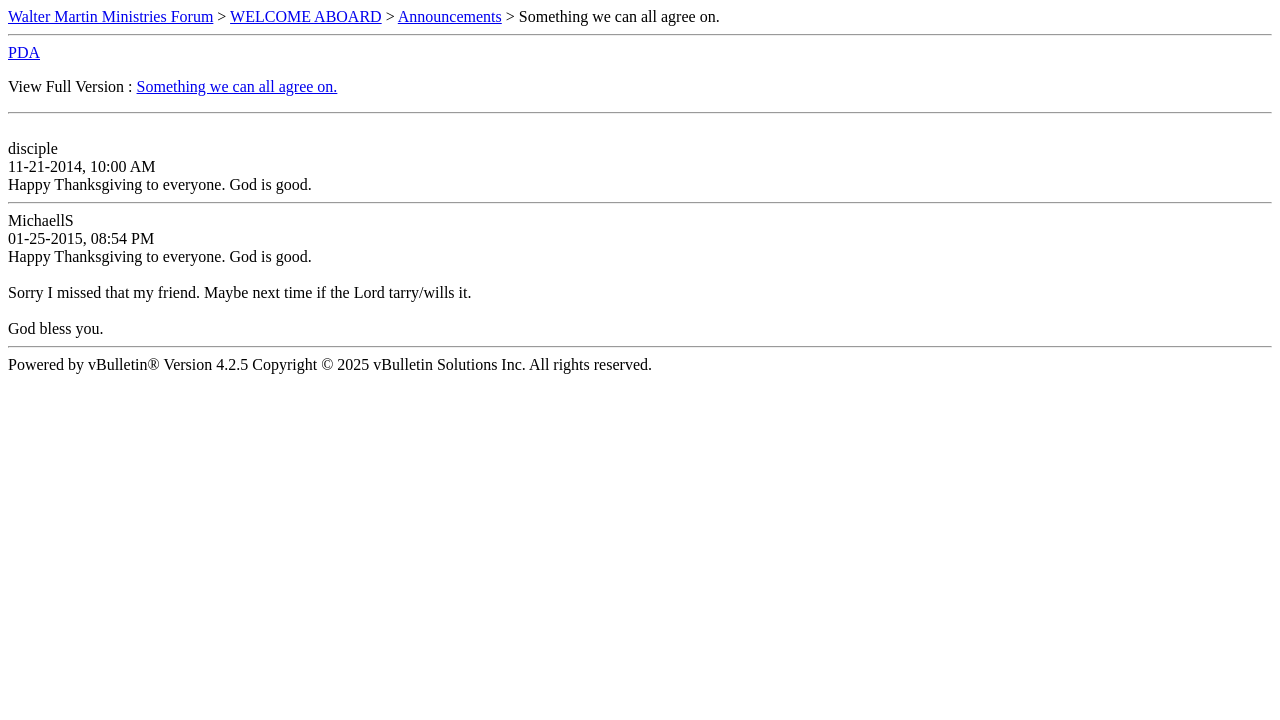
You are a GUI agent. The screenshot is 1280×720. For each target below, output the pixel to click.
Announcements (450, 16)
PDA (24, 52)
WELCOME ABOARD (306, 16)
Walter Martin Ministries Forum (110, 16)
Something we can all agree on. (237, 86)
